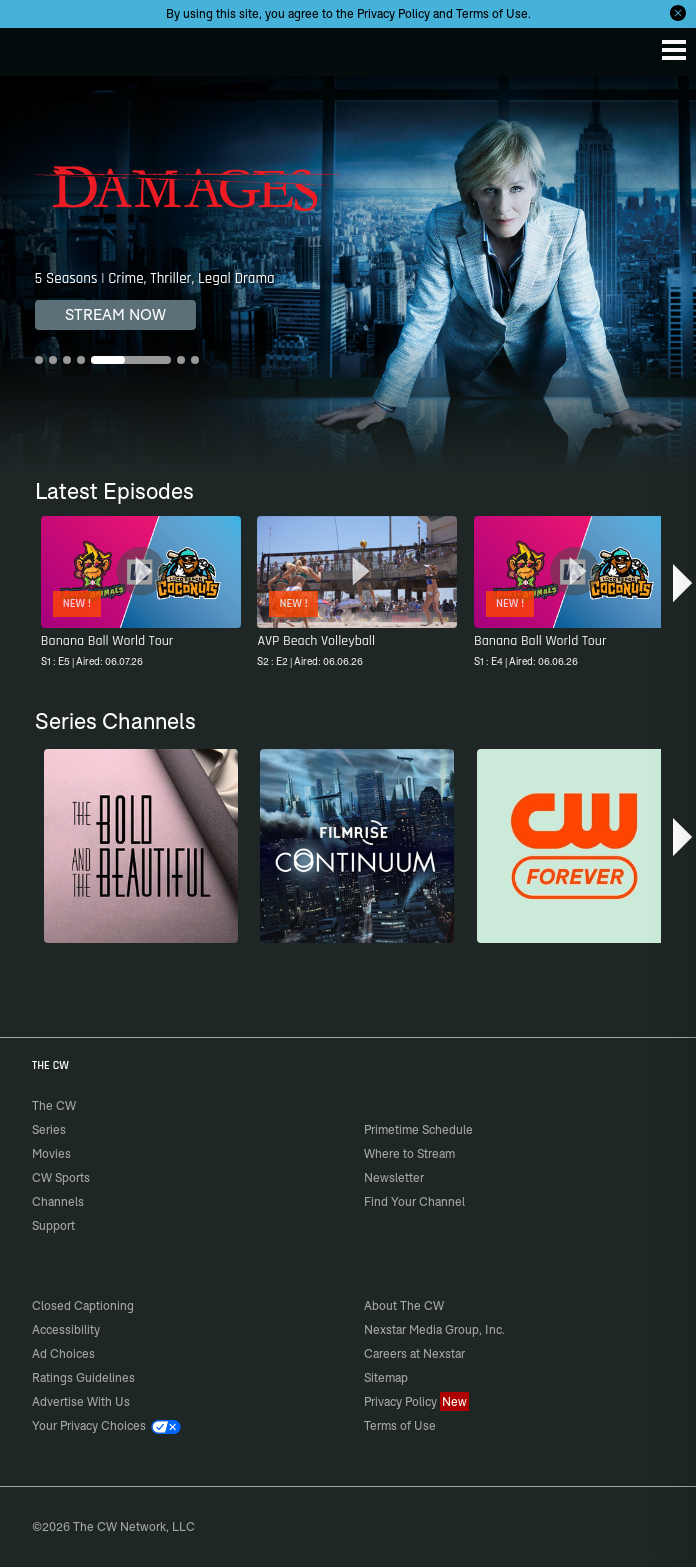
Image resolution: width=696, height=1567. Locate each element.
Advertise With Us (81, 1401)
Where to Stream (409, 1153)
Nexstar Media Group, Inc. (434, 1329)
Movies (51, 1153)
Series (49, 1129)
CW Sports (61, 1177)
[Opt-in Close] (678, 13)
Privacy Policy (393, 13)
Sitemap (386, 1377)
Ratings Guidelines (83, 1377)
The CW (35, 47)
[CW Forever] (574, 846)
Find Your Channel (414, 1201)
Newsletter (394, 1177)
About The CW (404, 1305)
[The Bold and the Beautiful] (141, 846)
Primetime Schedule (418, 1129)
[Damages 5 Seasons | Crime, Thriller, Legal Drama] (348, 272)
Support (53, 1225)
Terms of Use (492, 13)
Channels (58, 1201)
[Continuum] (357, 846)
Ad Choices (63, 1353)
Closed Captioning (83, 1305)
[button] (682, 585)
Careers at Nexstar (414, 1353)
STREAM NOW (115, 314)
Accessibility (66, 1329)
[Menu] (674, 50)
